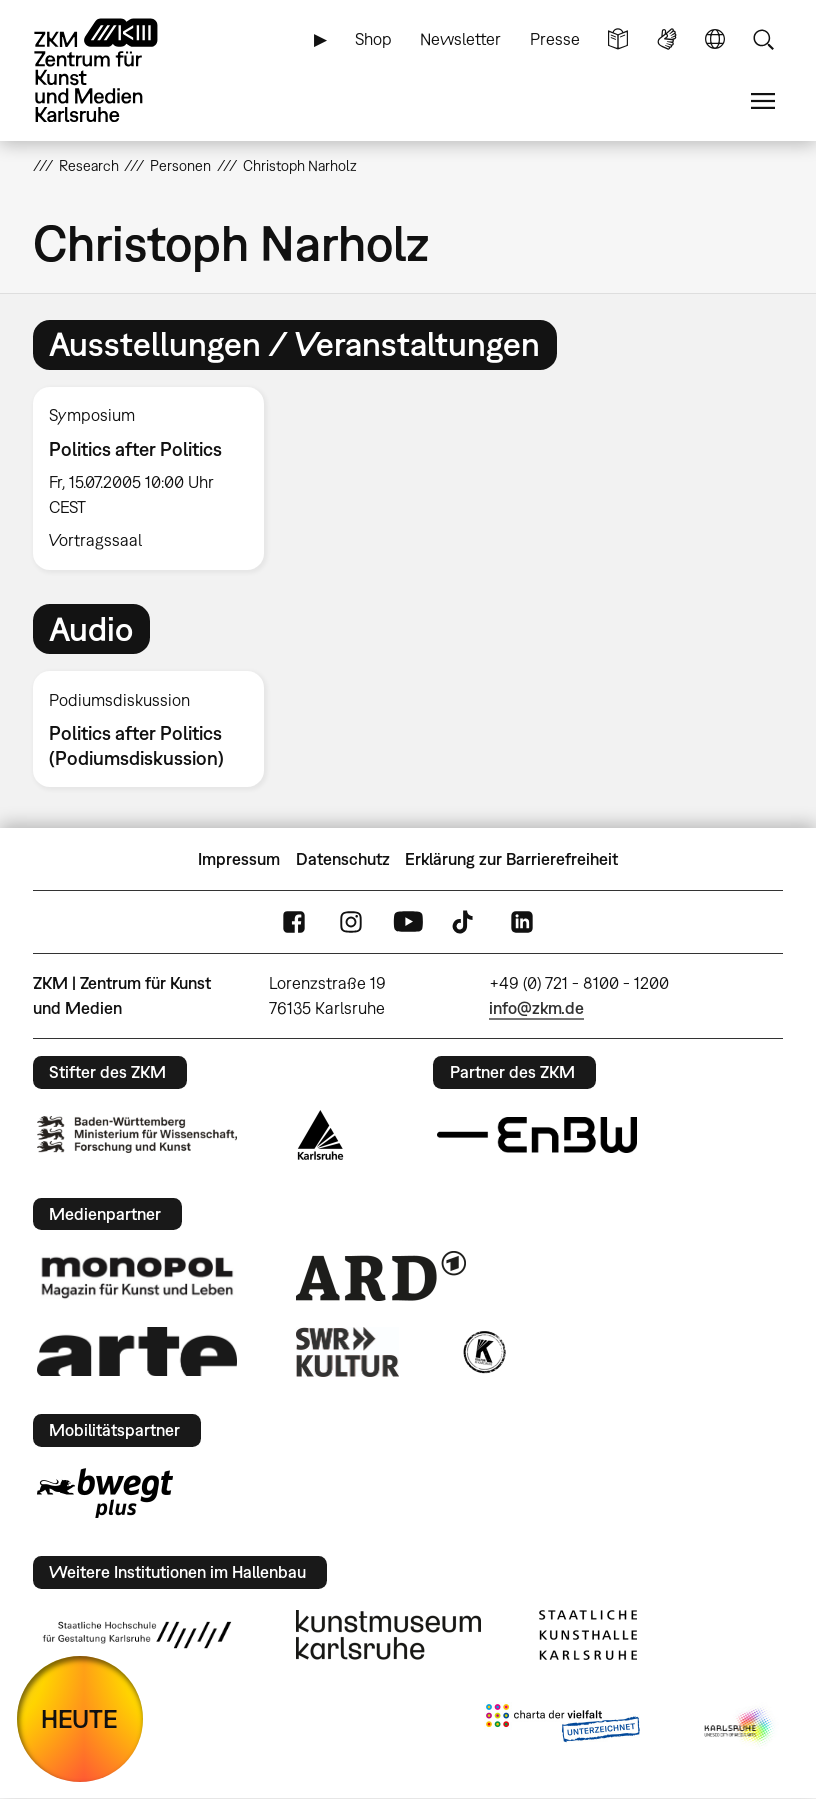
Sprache (715, 39)
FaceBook (294, 922)
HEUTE (79, 1718)
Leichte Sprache (618, 39)
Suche (763, 39)
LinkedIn (522, 922)
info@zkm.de (536, 1008)
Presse (555, 39)
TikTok (465, 922)
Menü (763, 101)
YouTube (408, 922)
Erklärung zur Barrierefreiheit (511, 859)
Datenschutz (343, 859)
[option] (157, 479)
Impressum (239, 859)
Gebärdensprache (667, 39)
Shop (373, 39)
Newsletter (460, 39)
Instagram (351, 922)
